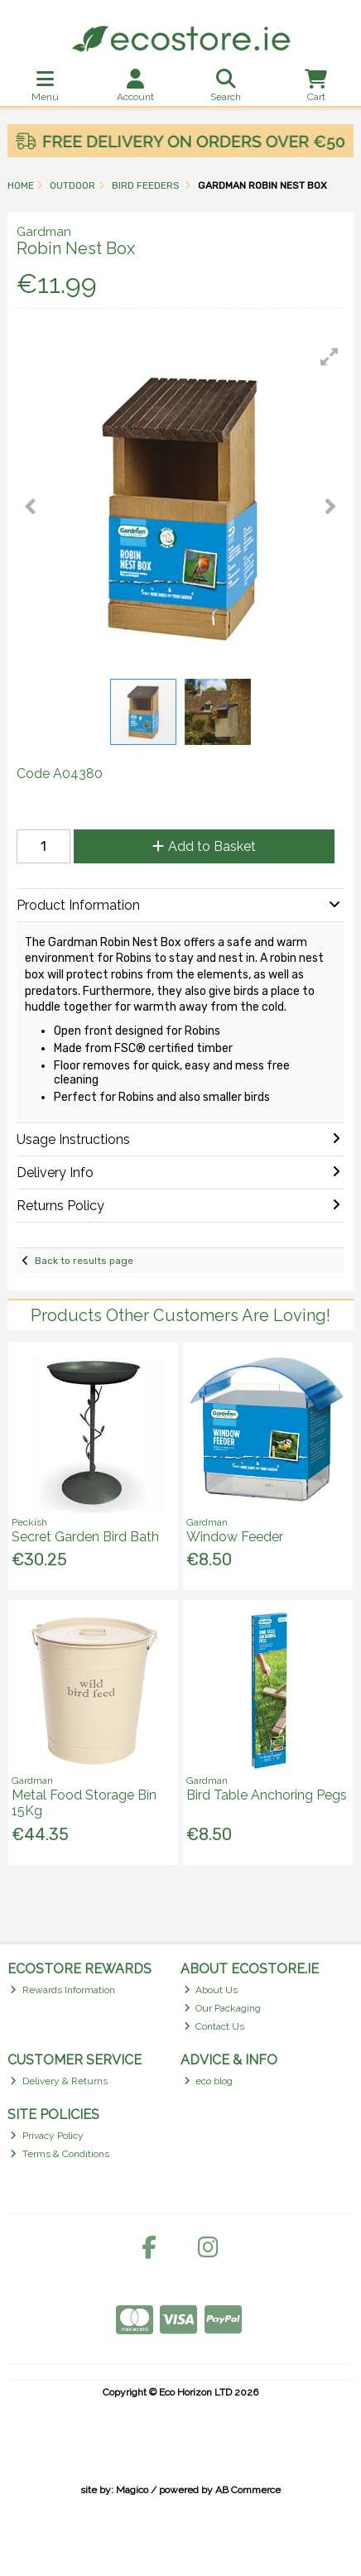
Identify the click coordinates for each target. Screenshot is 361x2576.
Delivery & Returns (59, 2081)
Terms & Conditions (59, 2154)
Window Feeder (234, 1537)
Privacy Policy (47, 2135)
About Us (211, 1990)
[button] (329, 357)
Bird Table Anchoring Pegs (266, 1795)
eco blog (208, 2081)
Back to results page (84, 1260)
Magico (132, 2490)
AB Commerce (248, 2490)
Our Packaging (223, 2008)
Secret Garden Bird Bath (85, 1537)
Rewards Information (62, 1990)
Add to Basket (204, 846)
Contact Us (214, 2026)
